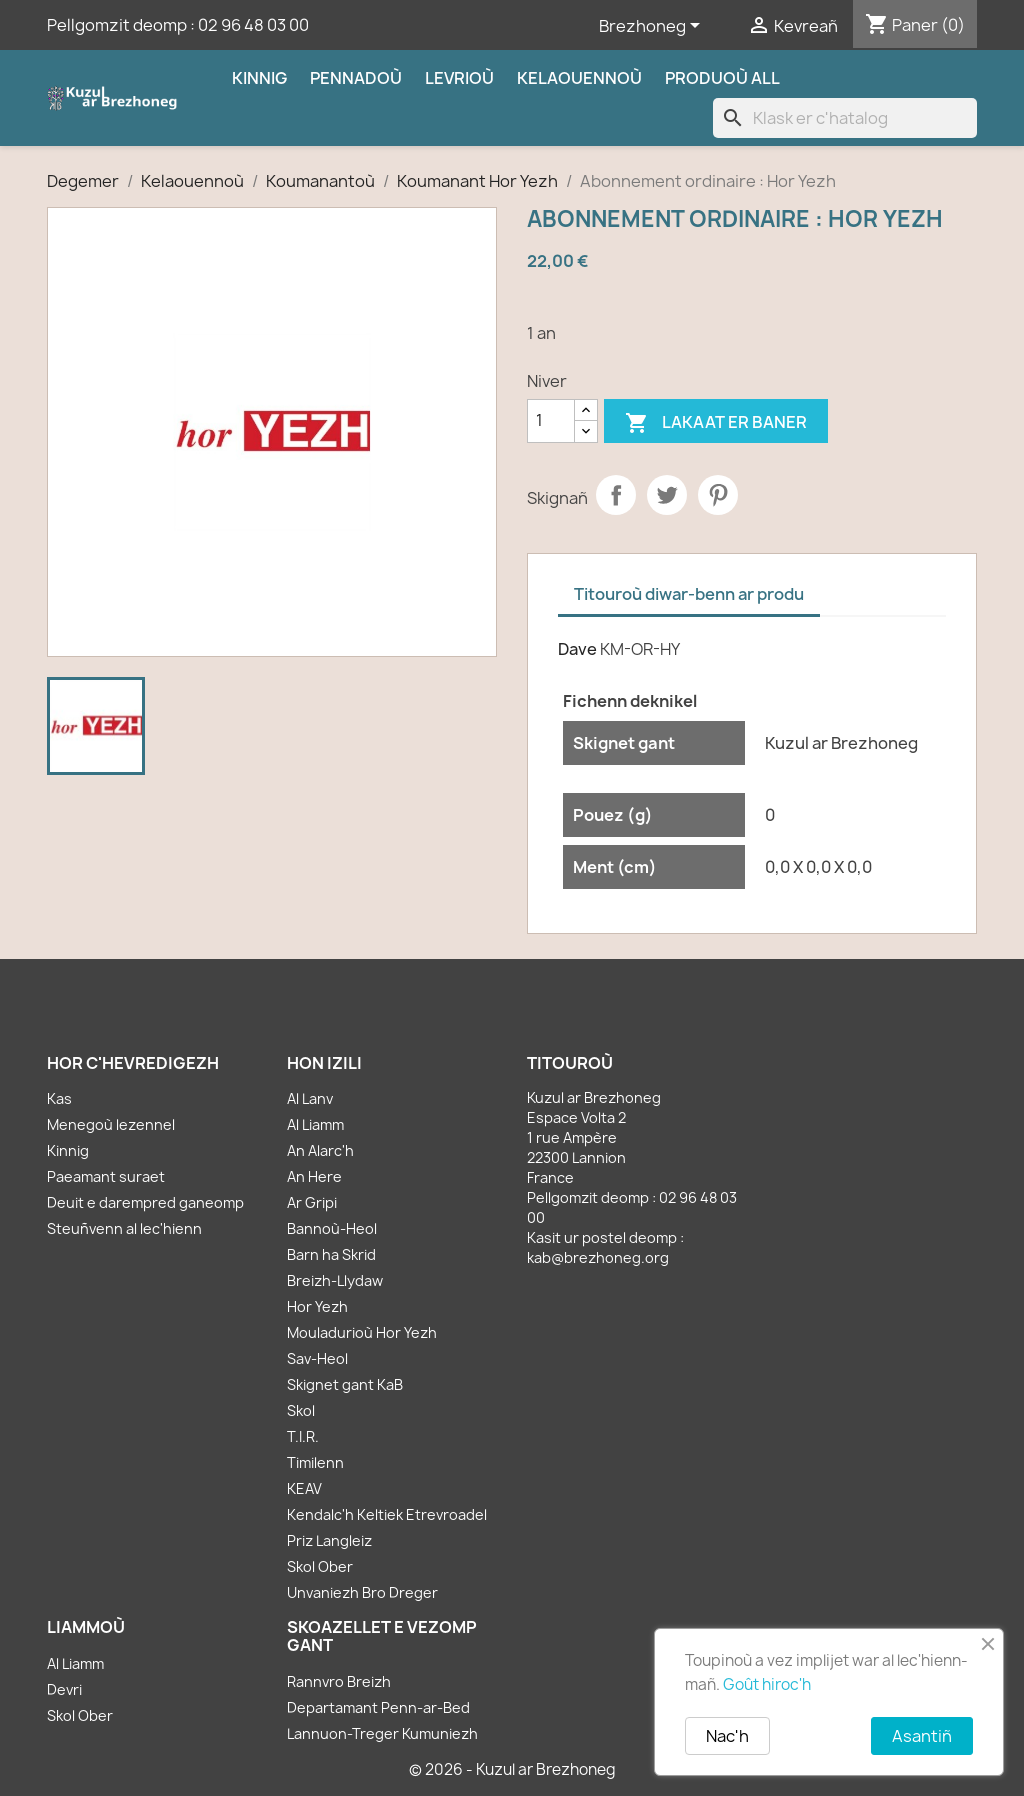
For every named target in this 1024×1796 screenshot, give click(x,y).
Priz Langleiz (329, 1540)
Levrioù (459, 78)
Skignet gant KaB (345, 1384)
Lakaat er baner (716, 423)
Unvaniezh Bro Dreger (362, 1592)
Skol (301, 1410)
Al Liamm (315, 1124)
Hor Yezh (317, 1306)
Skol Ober (320, 1566)
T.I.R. (303, 1436)
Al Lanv (310, 1098)
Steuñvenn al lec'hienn (124, 1228)
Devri (64, 1689)
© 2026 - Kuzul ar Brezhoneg (512, 1769)
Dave (577, 649)
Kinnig (259, 78)
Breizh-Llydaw (335, 1280)
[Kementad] (551, 421)
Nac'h (727, 1736)
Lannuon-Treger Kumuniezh (382, 1733)
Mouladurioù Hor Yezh (362, 1332)
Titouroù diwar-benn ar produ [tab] (689, 594)
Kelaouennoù (579, 78)
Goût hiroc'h (767, 1684)
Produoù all (722, 78)
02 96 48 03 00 (253, 25)
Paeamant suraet (106, 1176)
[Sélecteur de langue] (653, 27)
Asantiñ (922, 1736)
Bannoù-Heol (332, 1228)
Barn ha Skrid (331, 1254)
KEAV (304, 1488)
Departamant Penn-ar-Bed (378, 1707)
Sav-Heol (317, 1358)
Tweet (667, 495)
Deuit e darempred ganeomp (145, 1202)
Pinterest (718, 495)
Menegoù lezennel (111, 1124)
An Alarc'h (320, 1150)
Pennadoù (356, 78)
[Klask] (845, 118)
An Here (314, 1176)
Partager (616, 495)
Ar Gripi (312, 1202)
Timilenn (315, 1462)
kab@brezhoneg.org (598, 1257)
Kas (59, 1098)
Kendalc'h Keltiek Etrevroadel (387, 1514)
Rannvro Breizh (339, 1681)
